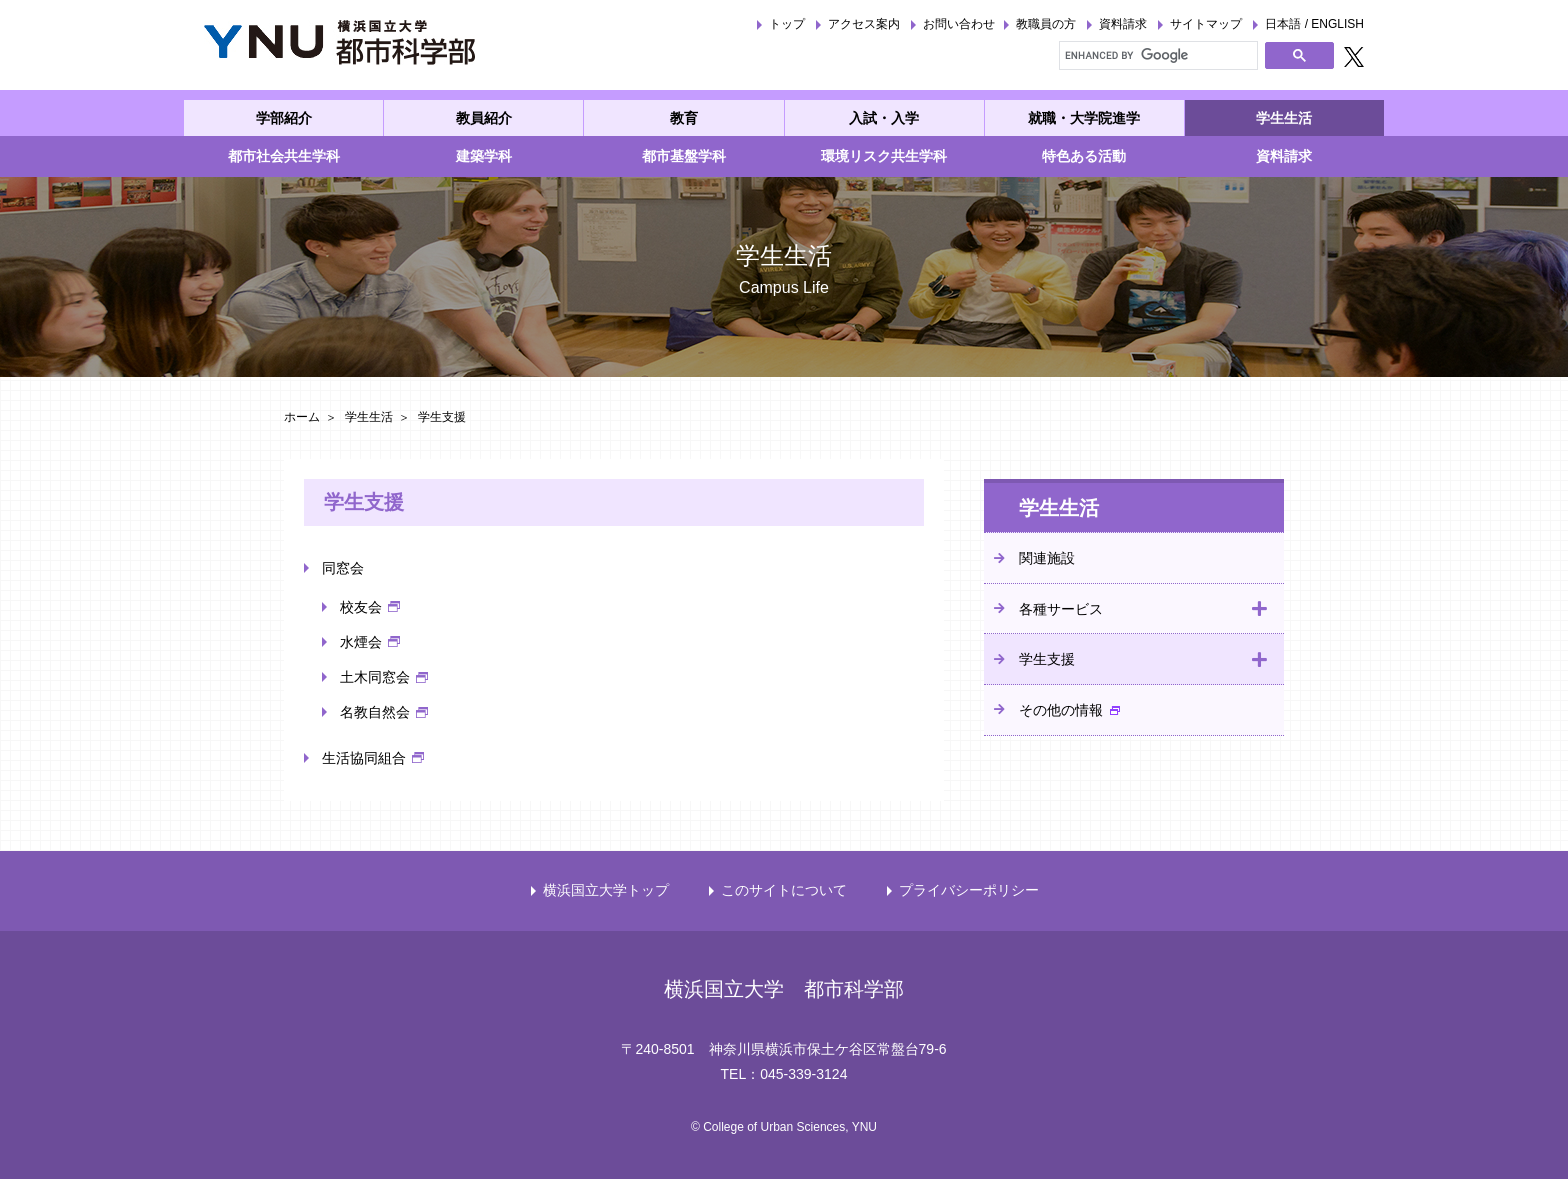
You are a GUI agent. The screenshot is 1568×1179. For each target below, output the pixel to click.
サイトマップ (1206, 24)
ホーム (302, 417)
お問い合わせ (959, 24)
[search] (1156, 55)
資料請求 (1123, 24)
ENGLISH (1337, 24)
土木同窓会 (375, 677)
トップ (787, 24)
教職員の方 (1046, 24)
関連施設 (1047, 558)
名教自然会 (375, 712)
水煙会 (361, 642)
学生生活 (369, 417)
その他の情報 (1061, 710)
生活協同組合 (364, 758)
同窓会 (343, 568)
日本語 (1283, 24)
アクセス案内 (864, 24)
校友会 (361, 607)
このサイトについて (784, 890)
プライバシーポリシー (969, 890)
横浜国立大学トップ (606, 890)
